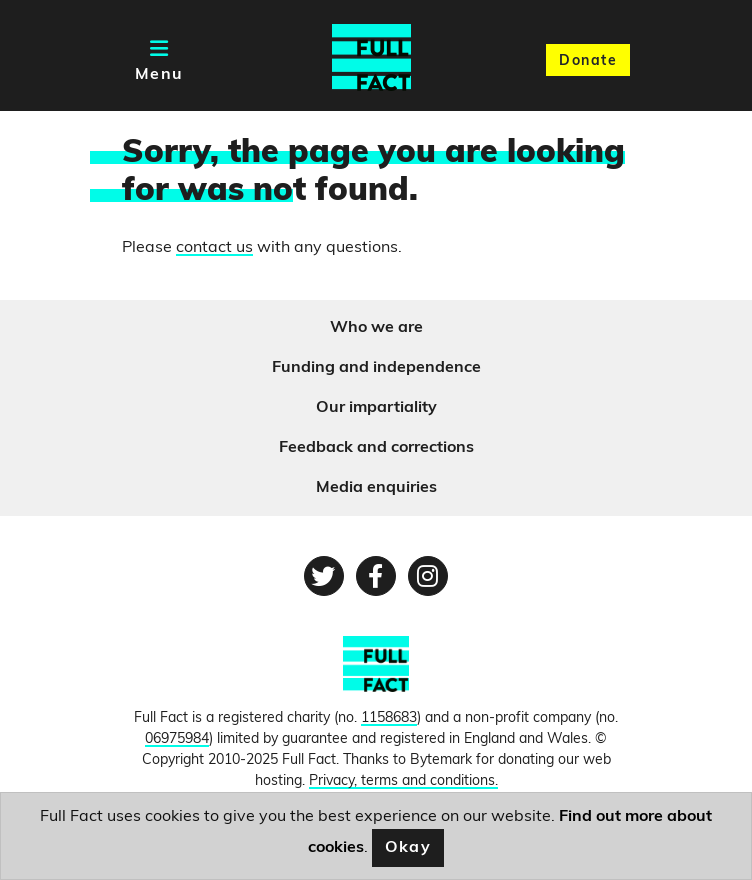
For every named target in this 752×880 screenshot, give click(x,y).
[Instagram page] (428, 576)
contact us (214, 248)
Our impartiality (376, 408)
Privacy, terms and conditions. (403, 781)
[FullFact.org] (376, 672)
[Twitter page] (324, 576)
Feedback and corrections (376, 448)
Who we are (376, 328)
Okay (408, 848)
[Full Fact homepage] (371, 59)
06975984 (177, 739)
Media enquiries (376, 488)
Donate (588, 61)
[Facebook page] (376, 576)
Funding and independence (376, 368)
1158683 (389, 718)
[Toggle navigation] (159, 59)
